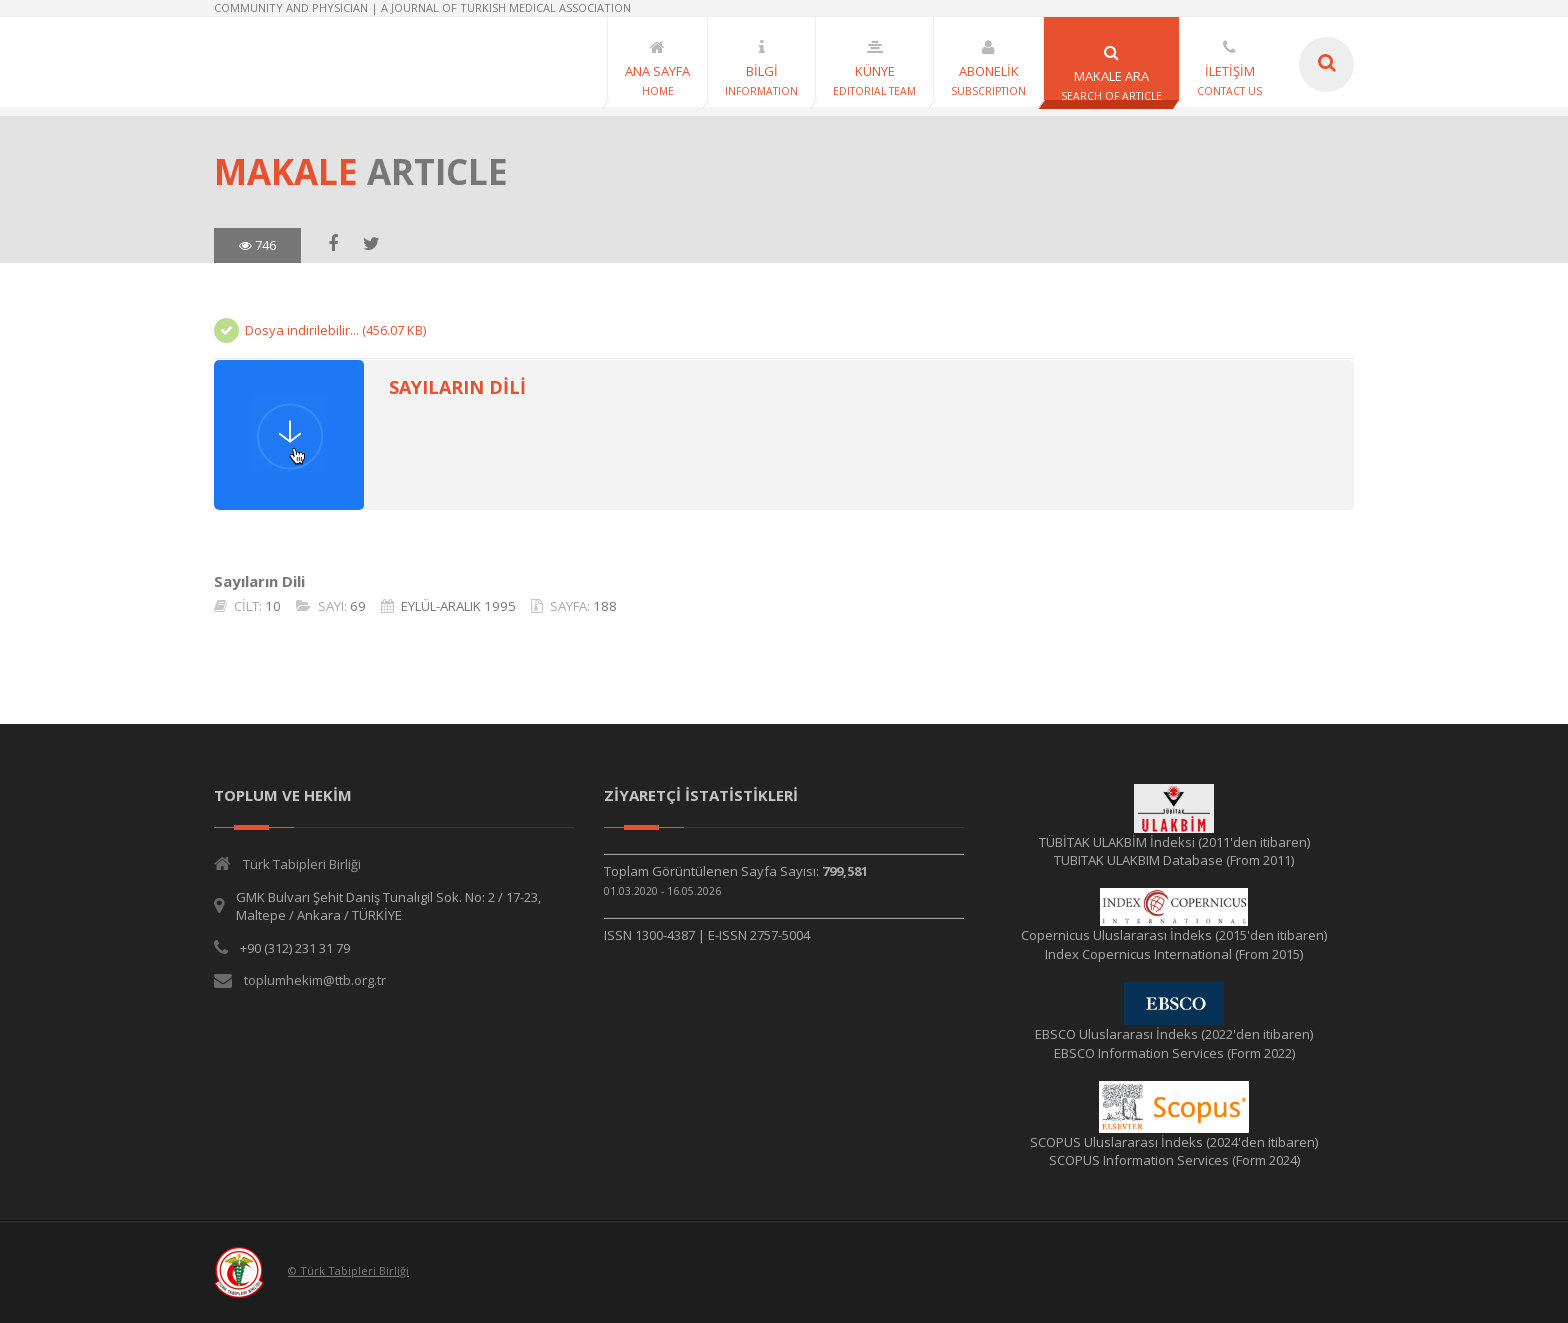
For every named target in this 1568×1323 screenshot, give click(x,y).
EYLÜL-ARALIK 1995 (458, 606)
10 (273, 606)
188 (605, 606)
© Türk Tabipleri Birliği (348, 1270)
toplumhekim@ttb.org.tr (315, 980)
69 (358, 606)
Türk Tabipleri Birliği (302, 864)
